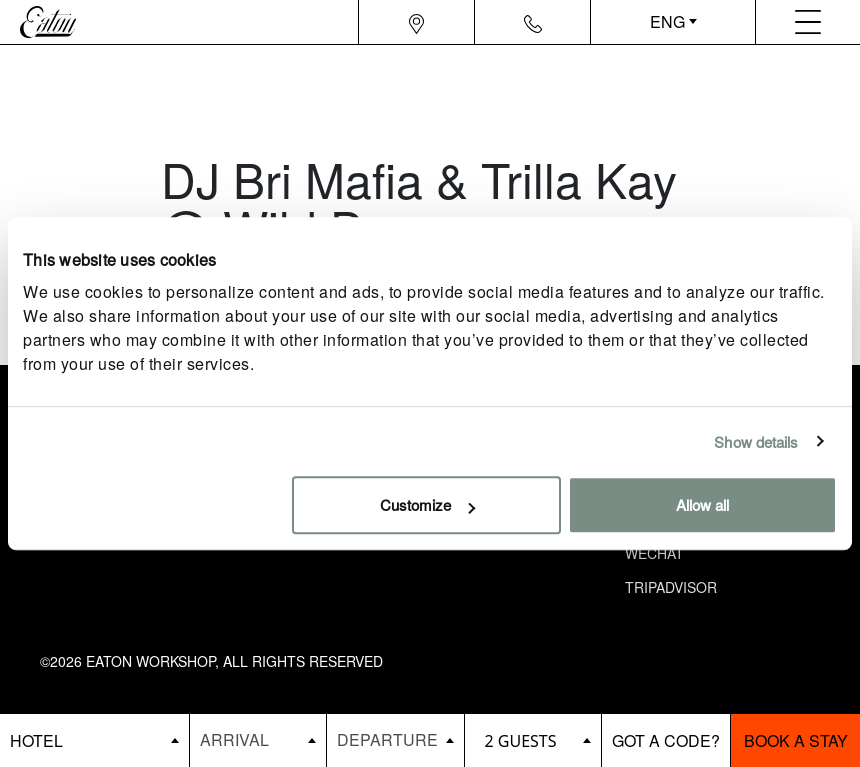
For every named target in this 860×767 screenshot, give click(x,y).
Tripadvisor (671, 587)
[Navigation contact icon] (533, 22)
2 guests (521, 741)
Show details (756, 441)
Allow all (702, 504)
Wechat (654, 553)
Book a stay (796, 740)
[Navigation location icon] (416, 22)
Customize (427, 504)
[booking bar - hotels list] (94, 740)
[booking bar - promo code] (666, 740)
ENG (667, 21)
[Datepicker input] (258, 739)
